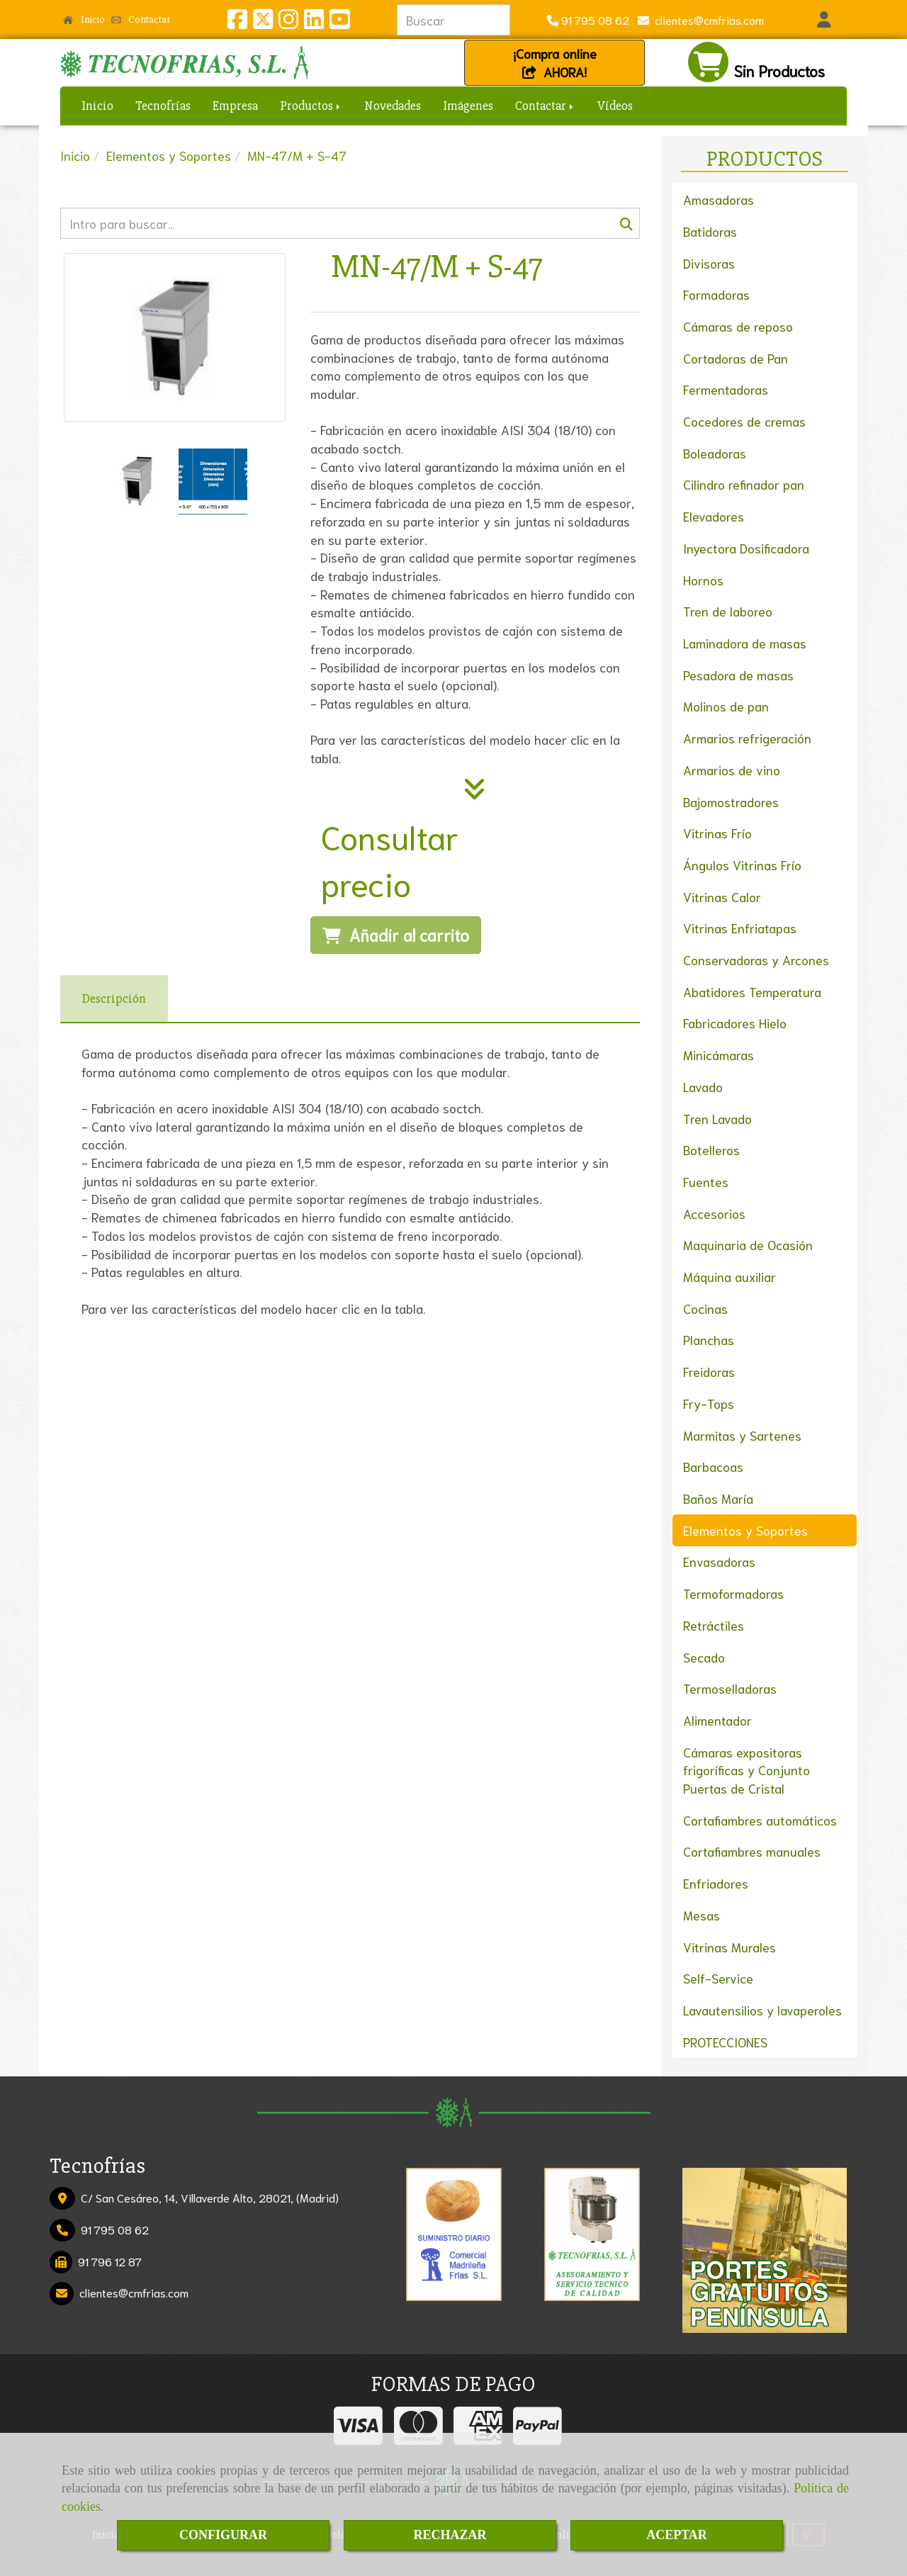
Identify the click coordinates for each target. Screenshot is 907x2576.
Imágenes (468, 105)
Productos (311, 105)
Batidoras (710, 231)
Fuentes (705, 1181)
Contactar (141, 19)
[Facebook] (237, 22)
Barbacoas (713, 1466)
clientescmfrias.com (706, 19)
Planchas (708, 1339)
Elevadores (713, 515)
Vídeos (615, 105)
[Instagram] (288, 22)
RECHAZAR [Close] (449, 2535)
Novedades (392, 105)
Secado (704, 1656)
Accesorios (714, 1213)
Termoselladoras (730, 1688)
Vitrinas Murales (729, 1946)
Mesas (701, 1914)
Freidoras (709, 1371)
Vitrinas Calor (722, 896)
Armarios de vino (731, 769)
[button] (824, 20)
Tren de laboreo (727, 610)
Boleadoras (714, 452)
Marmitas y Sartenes (742, 1435)
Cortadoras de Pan (735, 357)
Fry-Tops (708, 1403)
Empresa (235, 105)
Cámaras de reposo (738, 325)
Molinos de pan (726, 705)
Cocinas (705, 1308)
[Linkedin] (314, 22)
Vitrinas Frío (717, 832)
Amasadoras (718, 199)
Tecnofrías (163, 105)
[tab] (114, 999)
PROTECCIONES (725, 2041)
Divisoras (709, 262)
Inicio (84, 19)
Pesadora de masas (738, 674)
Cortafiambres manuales (752, 1851)
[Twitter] (263, 22)
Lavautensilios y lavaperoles (762, 2009)
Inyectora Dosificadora (746, 547)
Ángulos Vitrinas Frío (742, 864)
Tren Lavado (717, 1118)
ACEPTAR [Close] (676, 2535)
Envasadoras (719, 1561)
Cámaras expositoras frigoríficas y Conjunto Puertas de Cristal (746, 1769)
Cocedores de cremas (744, 420)
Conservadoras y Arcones (756, 959)
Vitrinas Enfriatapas (739, 927)
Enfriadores (715, 1882)
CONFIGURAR (223, 2535)
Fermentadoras (725, 389)
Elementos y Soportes (745, 1530)
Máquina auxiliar (729, 1276)
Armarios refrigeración (747, 737)
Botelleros (711, 1149)
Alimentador (717, 1719)
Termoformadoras (733, 1593)
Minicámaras (718, 1054)
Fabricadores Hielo (735, 1022)
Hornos (703, 579)
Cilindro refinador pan (743, 484)
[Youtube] (339, 22)
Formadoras (716, 294)
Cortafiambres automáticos (760, 1819)
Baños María (718, 1498)
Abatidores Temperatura (752, 991)
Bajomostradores (731, 801)
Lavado (703, 1086)
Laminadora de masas (744, 642)
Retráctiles (713, 1624)
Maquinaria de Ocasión (748, 1244)
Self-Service (718, 1977)
